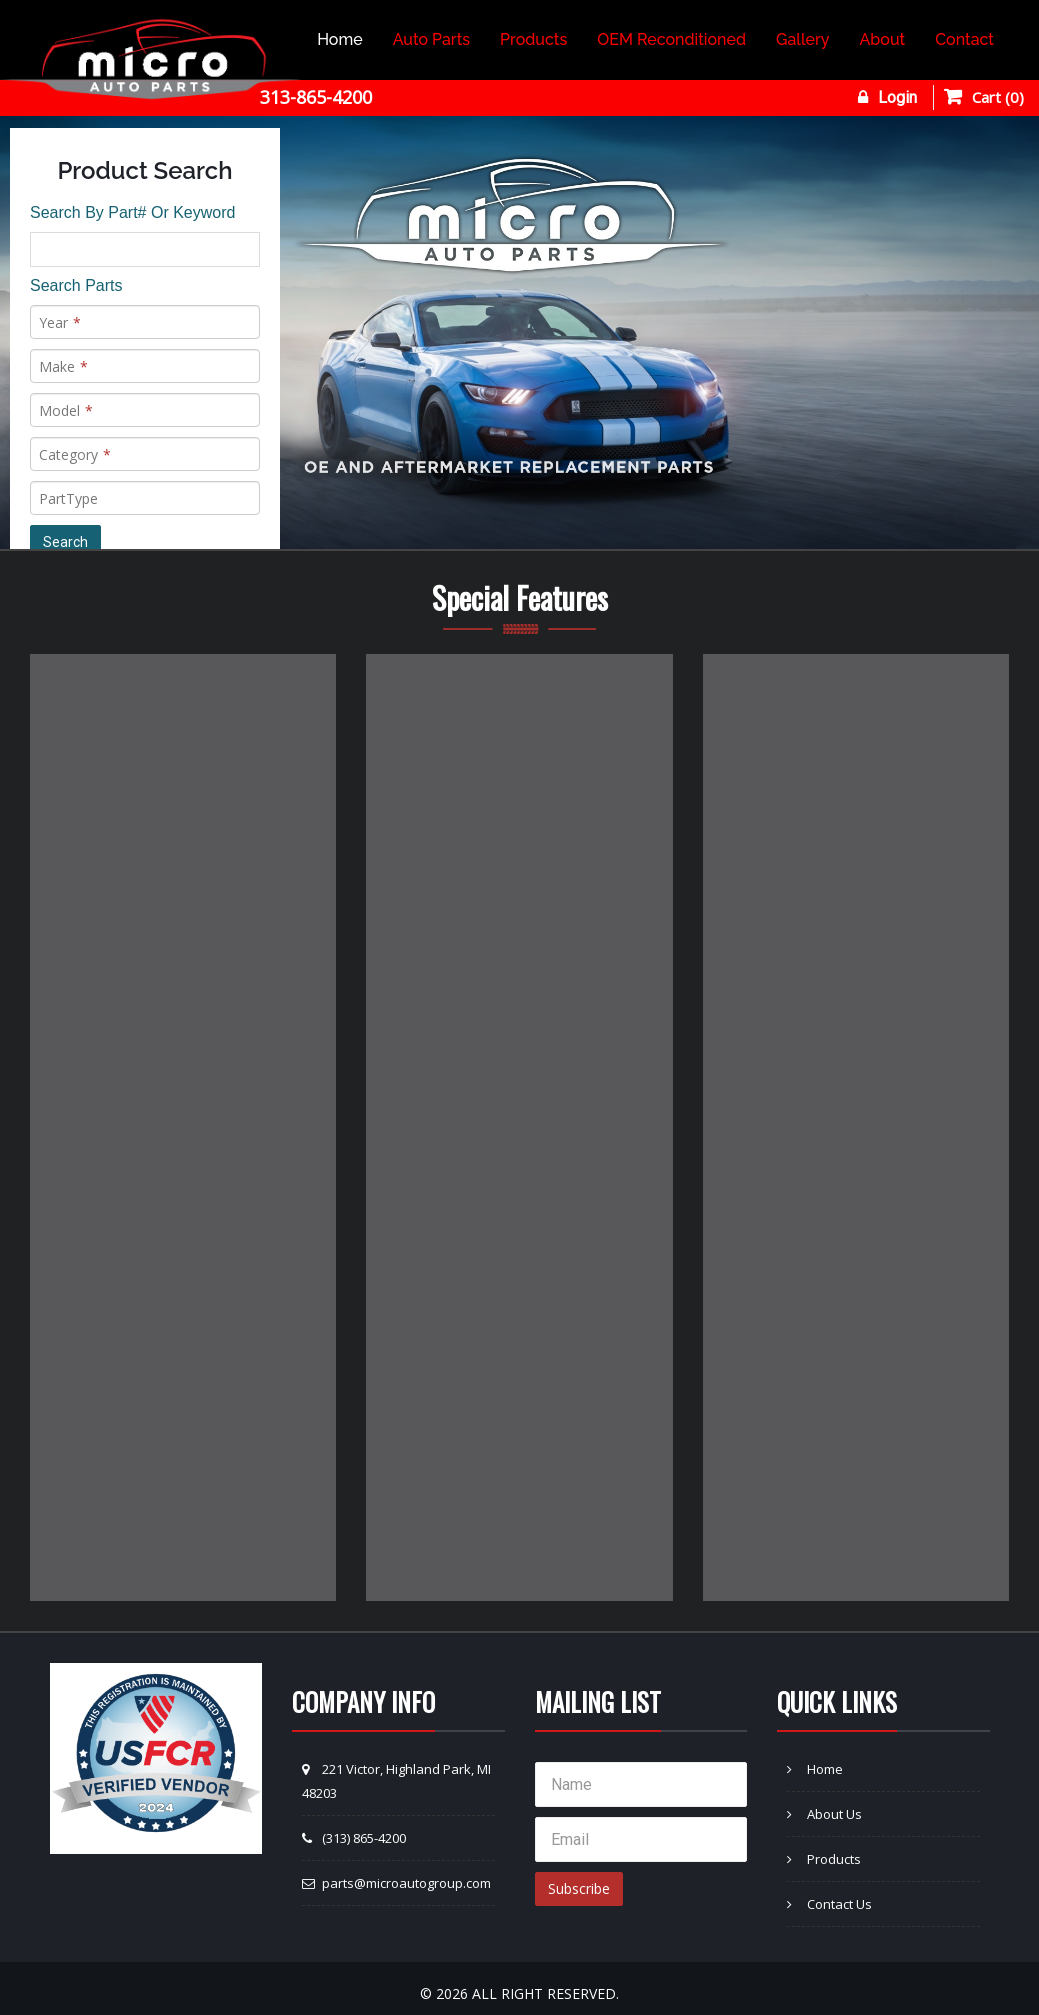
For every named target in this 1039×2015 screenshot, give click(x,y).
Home (340, 39)
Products (533, 39)
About (883, 39)
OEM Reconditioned (671, 39)
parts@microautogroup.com (396, 1883)
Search (65, 542)
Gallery (802, 39)
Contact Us (829, 1904)
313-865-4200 (316, 97)
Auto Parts (431, 39)
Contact (964, 39)
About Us (824, 1814)
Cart (998, 97)
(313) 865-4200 (354, 1838)
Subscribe (579, 1888)
